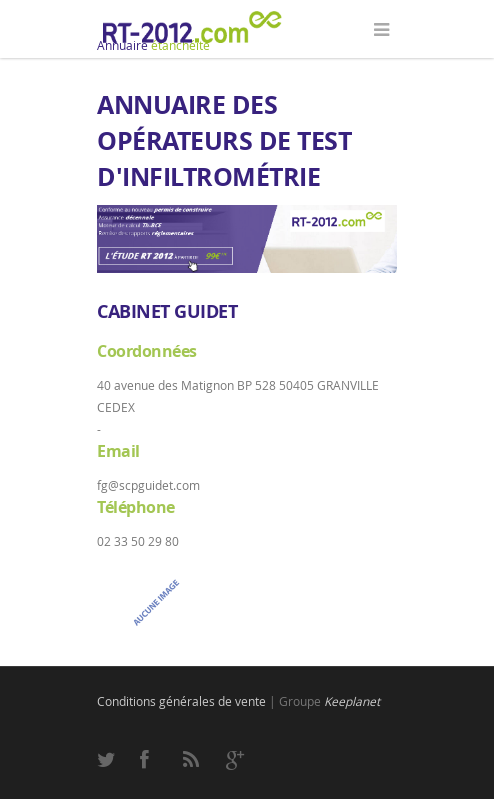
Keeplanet (352, 701)
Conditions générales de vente (181, 701)
